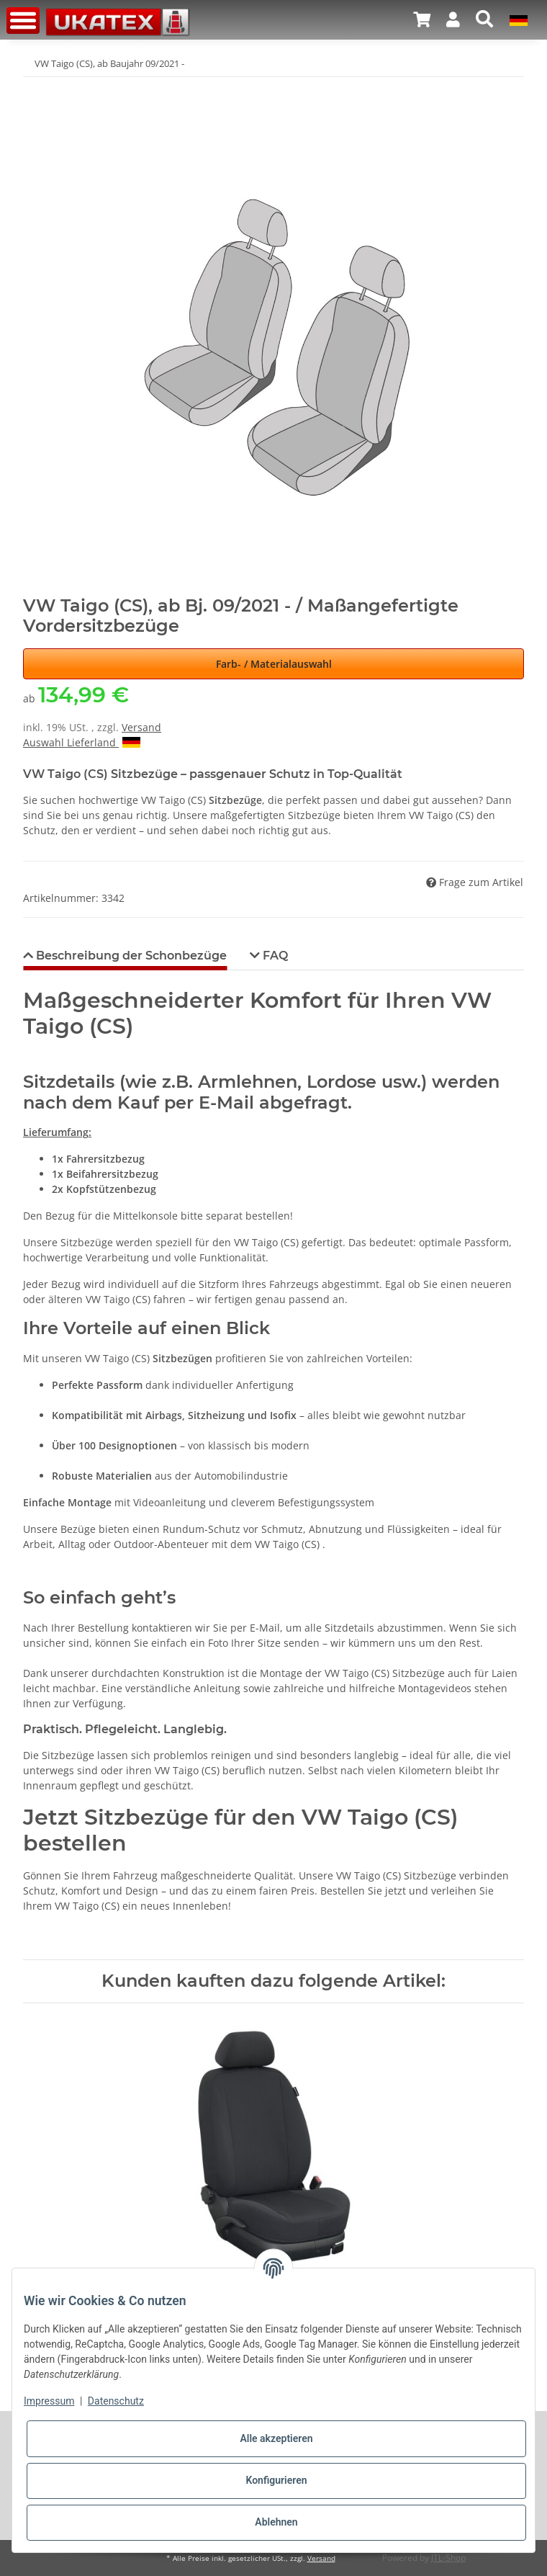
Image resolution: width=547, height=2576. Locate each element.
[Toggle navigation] (23, 20)
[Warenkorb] (421, 19)
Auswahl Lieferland (81, 742)
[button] (453, 19)
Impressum (49, 2401)
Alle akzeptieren (276, 2438)
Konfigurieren (276, 2480)
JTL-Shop (448, 2558)
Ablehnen (276, 2522)
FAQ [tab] (274, 955)
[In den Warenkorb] (34, 86)
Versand (141, 727)
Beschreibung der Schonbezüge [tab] (130, 955)
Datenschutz (116, 2401)
